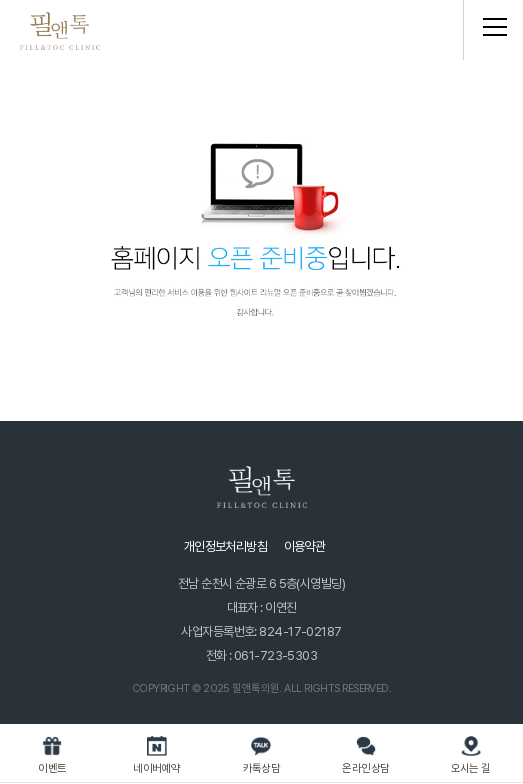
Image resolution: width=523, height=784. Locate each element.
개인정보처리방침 (226, 546)
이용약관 (305, 546)
